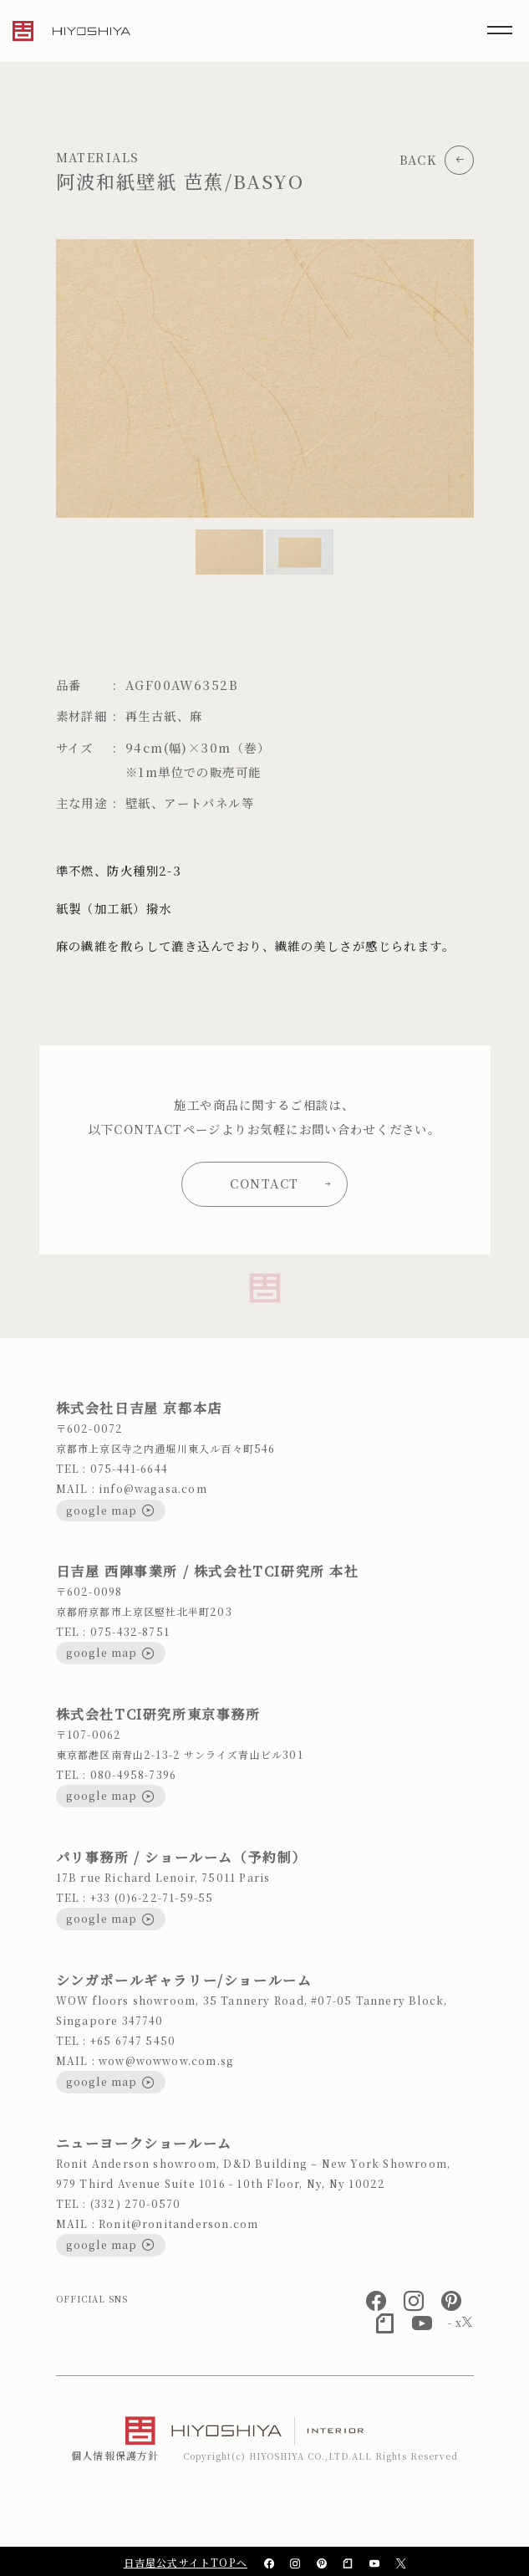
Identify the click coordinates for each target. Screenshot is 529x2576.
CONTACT (280, 1183)
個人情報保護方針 (115, 2455)
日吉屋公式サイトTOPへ (185, 2562)
